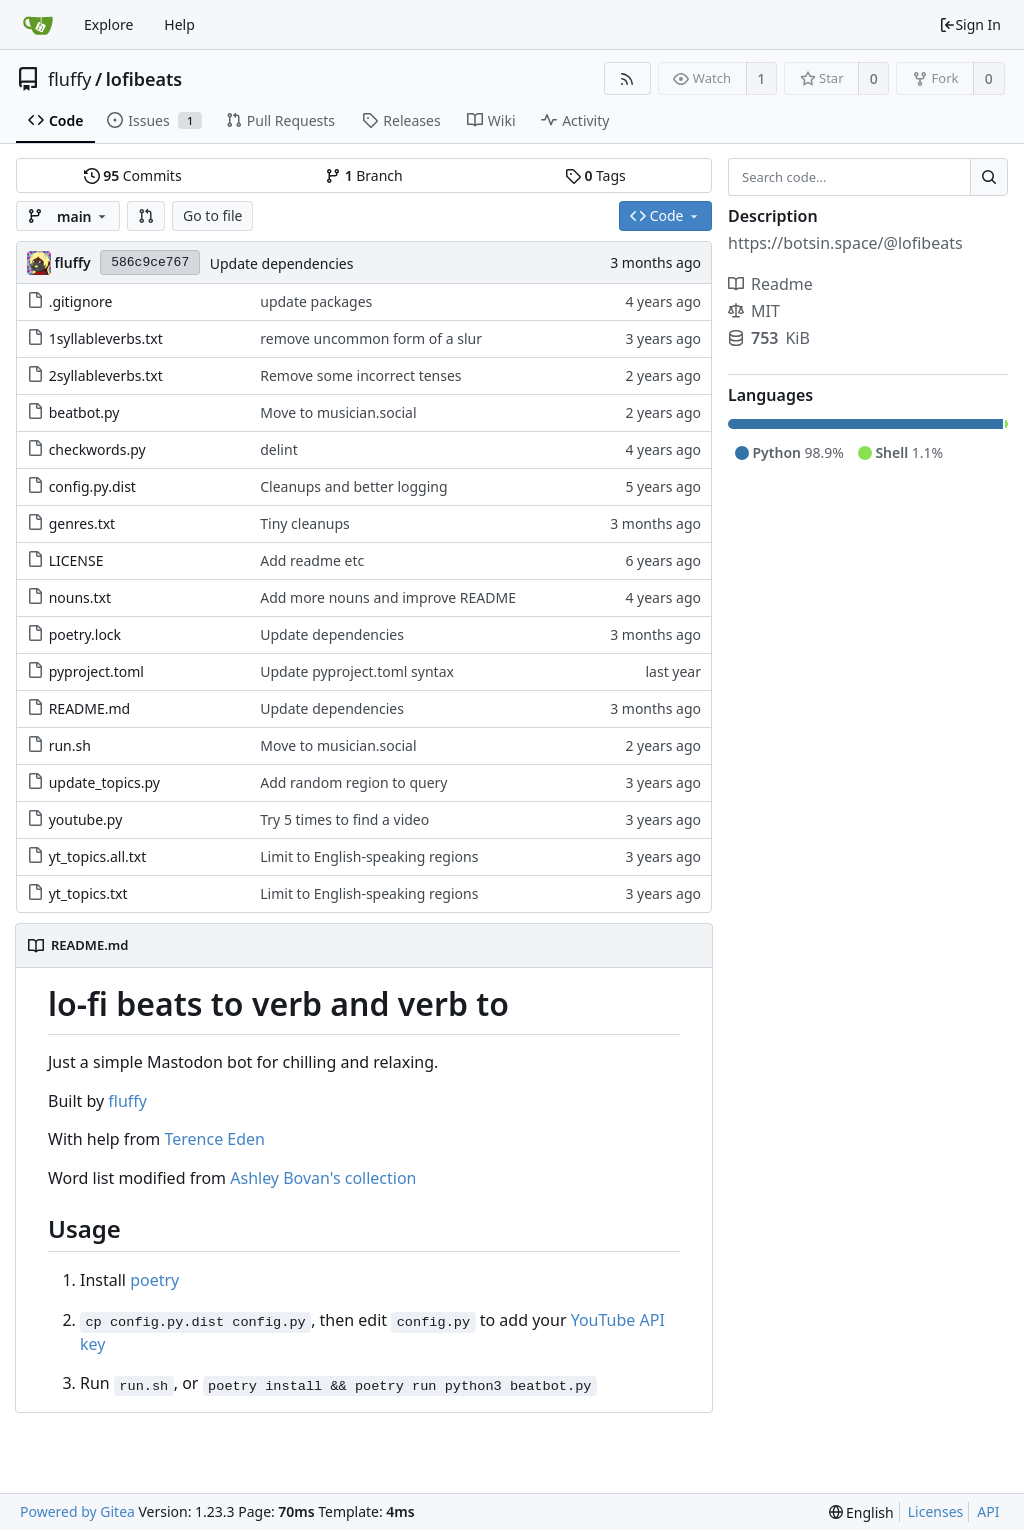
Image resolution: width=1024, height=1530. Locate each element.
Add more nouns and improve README (388, 597)
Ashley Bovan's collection (323, 1178)
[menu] (861, 1512)
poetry (154, 1280)
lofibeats (144, 79)
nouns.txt (80, 597)
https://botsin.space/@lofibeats (845, 243)
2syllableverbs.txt (106, 375)
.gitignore (81, 301)
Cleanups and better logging (353, 486)
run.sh (70, 745)
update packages (316, 301)
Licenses (936, 1511)
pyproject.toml (96, 671)
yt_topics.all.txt (98, 856)
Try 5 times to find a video (344, 819)
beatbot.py (84, 412)
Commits (133, 175)
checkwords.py (97, 449)
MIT (754, 311)
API (988, 1511)
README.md (90, 708)
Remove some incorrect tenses (360, 375)
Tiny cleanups (305, 523)
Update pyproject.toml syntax (357, 671)
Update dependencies (282, 263)
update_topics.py (104, 782)
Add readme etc (312, 560)
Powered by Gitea (77, 1511)
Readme (770, 284)
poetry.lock (85, 634)
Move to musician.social (338, 412)
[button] (146, 216)
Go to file (212, 215)
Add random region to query (353, 782)
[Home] (38, 25)
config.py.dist (92, 486)
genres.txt (82, 523)
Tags (595, 175)
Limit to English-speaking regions (369, 856)
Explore (108, 24)
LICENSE (76, 560)
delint (278, 449)
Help (179, 24)
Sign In (970, 24)
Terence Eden (214, 1139)
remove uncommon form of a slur (371, 338)
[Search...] (989, 177)
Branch (364, 175)
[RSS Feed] (627, 78)
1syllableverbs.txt (106, 338)
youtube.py (86, 819)
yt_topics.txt (88, 893)
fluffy (70, 79)
